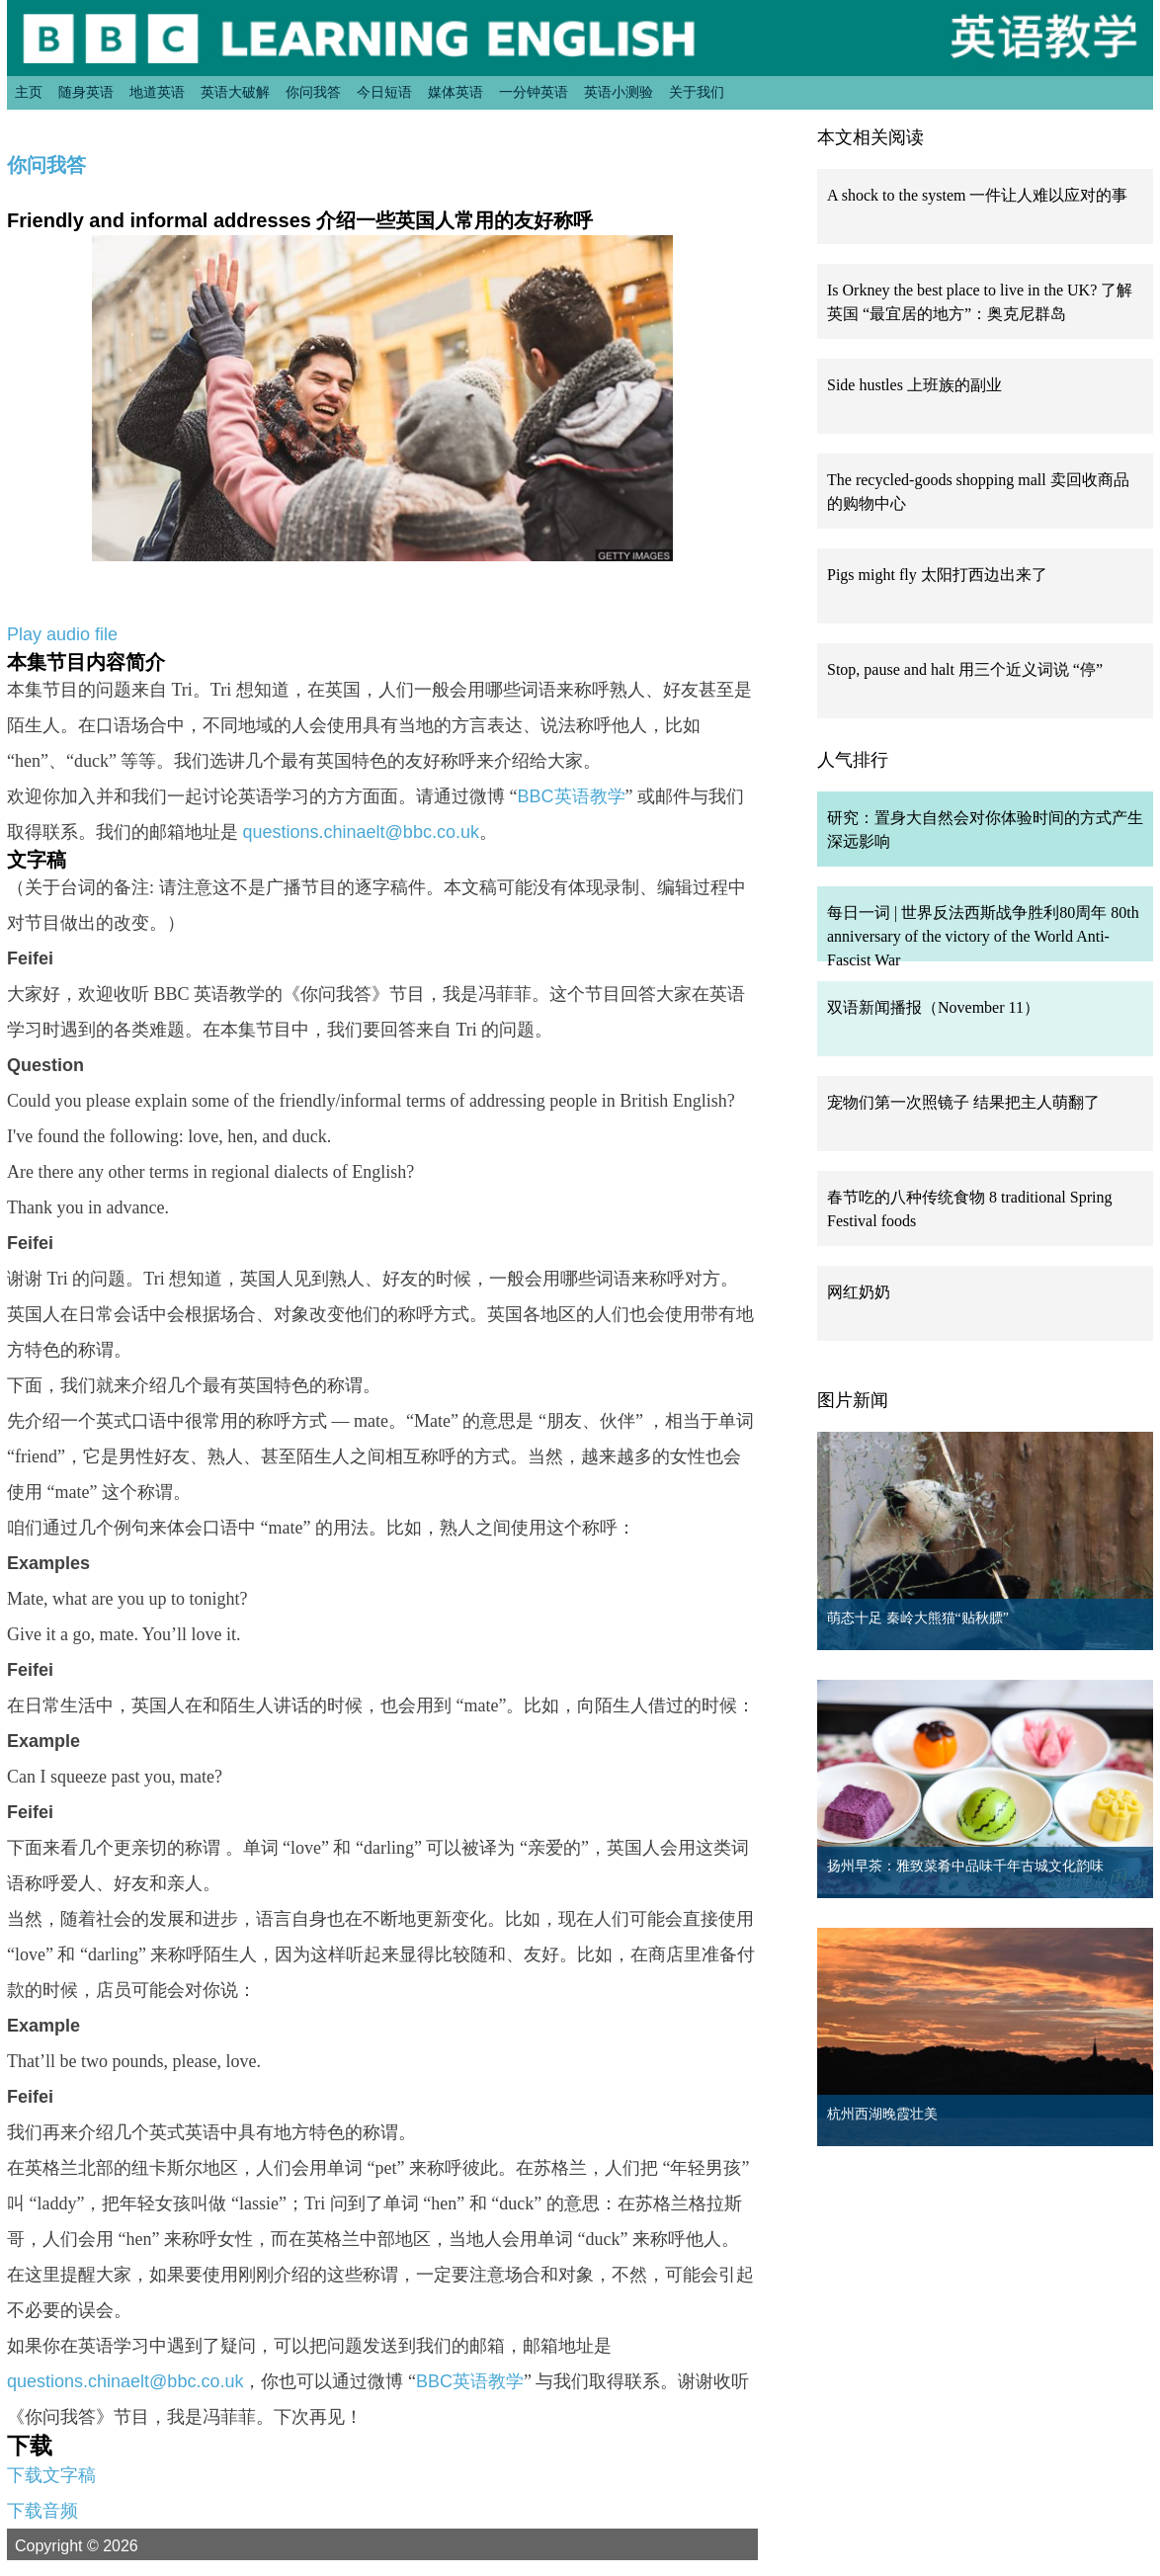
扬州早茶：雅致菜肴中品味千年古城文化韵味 (965, 1866)
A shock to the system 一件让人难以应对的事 (977, 195)
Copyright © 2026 (100, 2545)
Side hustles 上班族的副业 (914, 384)
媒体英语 (455, 92)
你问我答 (313, 92)
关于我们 (696, 92)
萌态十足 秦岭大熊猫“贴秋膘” (918, 1618)
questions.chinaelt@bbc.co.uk (361, 832)
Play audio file (62, 634)
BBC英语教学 (571, 796)
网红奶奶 (858, 1292)
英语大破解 (235, 92)
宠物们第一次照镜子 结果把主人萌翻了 (963, 1102)
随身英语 (86, 92)
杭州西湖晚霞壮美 (882, 2114)
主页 (28, 92)
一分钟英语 (533, 92)
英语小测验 (618, 92)
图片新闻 (852, 1400)
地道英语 (157, 92)
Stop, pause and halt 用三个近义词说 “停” (965, 669)
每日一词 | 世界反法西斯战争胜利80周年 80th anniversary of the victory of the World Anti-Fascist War (983, 936)
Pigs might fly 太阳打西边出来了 (937, 574)
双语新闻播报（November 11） (933, 1007)
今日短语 (384, 92)
